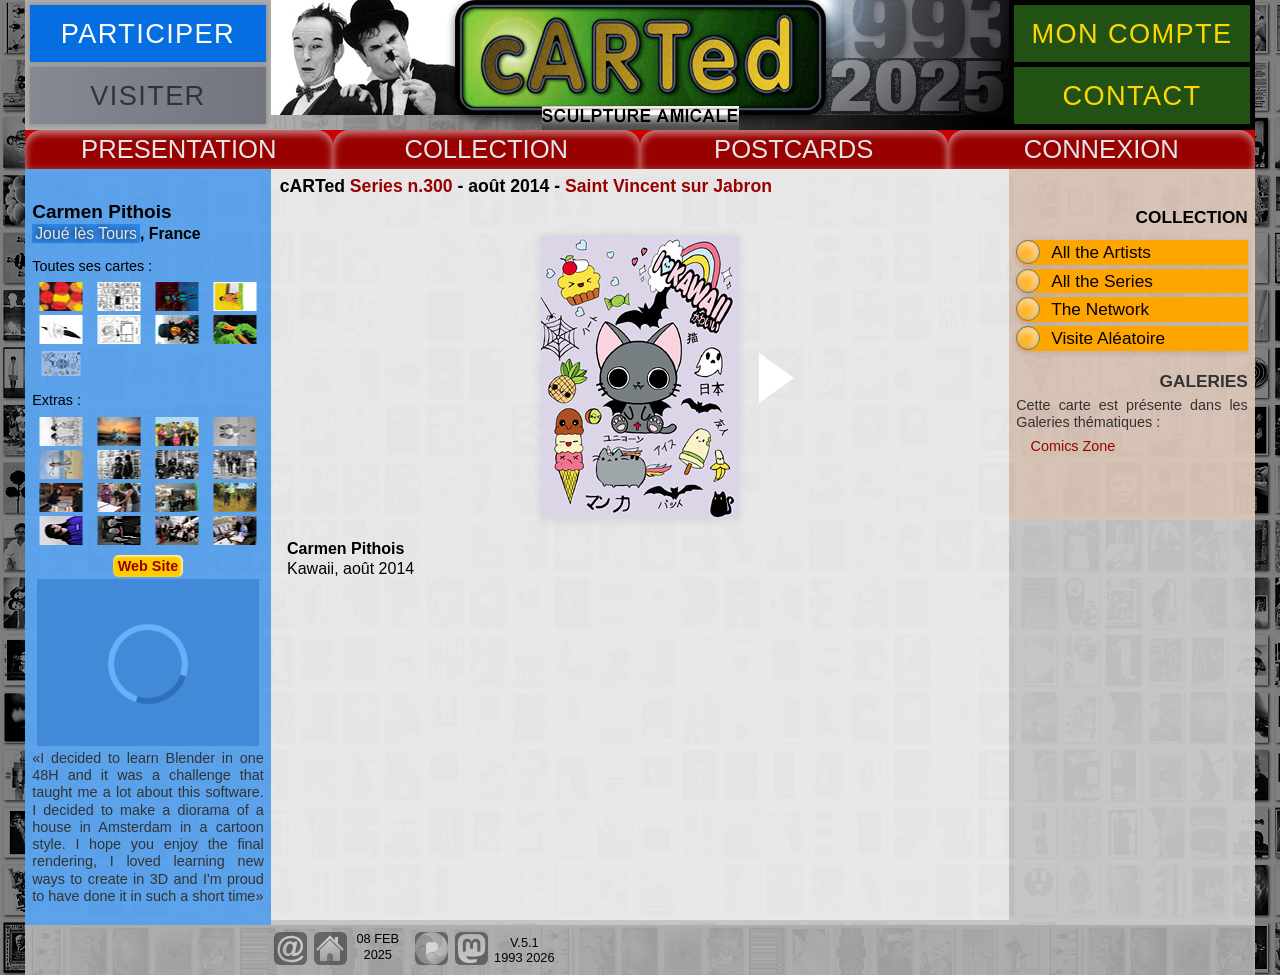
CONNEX (1079, 149)
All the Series (1102, 281)
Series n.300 (401, 186)
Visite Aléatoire (1108, 338)
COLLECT (463, 149)
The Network (1100, 309)
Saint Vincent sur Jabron (668, 186)
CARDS (829, 149)
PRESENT (140, 149)
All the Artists (1101, 252)
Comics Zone (1073, 446)
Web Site (148, 566)
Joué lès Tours (86, 233)
